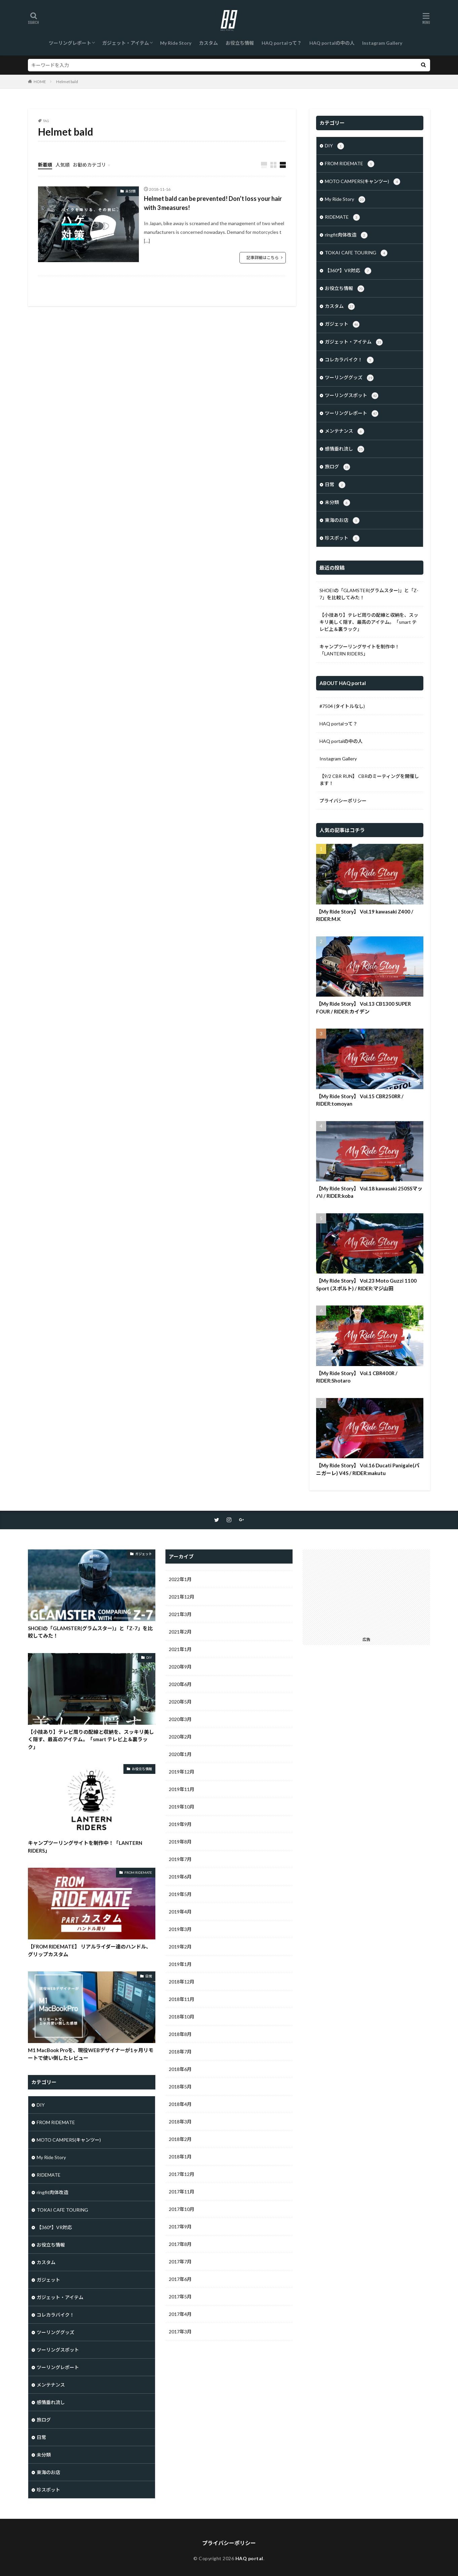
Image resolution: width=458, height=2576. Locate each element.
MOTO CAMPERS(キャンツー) (362, 181)
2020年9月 (180, 1667)
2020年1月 (180, 1754)
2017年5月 (180, 2296)
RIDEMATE (342, 217)
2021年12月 (181, 1597)
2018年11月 (181, 1999)
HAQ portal (249, 2558)
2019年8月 (180, 1842)
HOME (40, 81)
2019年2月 (180, 1946)
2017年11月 (181, 2191)
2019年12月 (181, 1772)
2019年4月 (180, 1912)
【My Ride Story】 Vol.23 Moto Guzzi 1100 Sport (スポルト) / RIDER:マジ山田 (366, 1284)
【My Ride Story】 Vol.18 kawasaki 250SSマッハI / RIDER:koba (369, 1192)
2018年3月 (180, 2121)
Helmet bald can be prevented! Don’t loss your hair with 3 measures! (213, 203)
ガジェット (342, 324)
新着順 (45, 165)
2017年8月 (180, 2244)
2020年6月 (180, 1684)
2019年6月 (180, 1877)
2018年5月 (180, 2086)
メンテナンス (344, 431)
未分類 (130, 191)
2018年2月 (180, 2139)
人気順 (62, 165)
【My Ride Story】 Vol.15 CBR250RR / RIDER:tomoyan (360, 1100)
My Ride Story (175, 43)
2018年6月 (180, 2069)
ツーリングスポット (351, 395)
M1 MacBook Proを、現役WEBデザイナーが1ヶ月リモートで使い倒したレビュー (90, 2054)
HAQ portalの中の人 (331, 43)
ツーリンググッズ (349, 377)
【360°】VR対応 (348, 270)
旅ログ (337, 467)
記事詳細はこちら (262, 257)
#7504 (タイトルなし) (342, 706)
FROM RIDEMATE (349, 163)
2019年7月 (180, 1859)
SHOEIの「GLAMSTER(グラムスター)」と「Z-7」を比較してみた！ (368, 593)
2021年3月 (180, 1614)
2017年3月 (180, 2331)
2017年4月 (180, 2314)
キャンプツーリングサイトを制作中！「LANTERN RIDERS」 (359, 650)
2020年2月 (180, 1737)
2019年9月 (180, 1824)
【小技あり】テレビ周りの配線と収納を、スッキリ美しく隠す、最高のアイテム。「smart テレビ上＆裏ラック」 (368, 622)
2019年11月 (181, 1789)
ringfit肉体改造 (346, 235)
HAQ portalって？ (282, 43)
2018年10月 (181, 2016)
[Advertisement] (366, 1591)
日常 (335, 484)
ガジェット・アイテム (125, 43)
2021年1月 (180, 1649)
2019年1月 (180, 1964)
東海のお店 (342, 520)
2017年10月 (181, 2209)
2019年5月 (180, 1894)
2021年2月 (180, 1632)
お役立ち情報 (240, 43)
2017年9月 (180, 2226)
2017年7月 (180, 2261)
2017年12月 (181, 2174)
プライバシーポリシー (343, 800)
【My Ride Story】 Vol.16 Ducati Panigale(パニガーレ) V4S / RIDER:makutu (367, 1469)
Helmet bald (67, 81)
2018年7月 (180, 2051)
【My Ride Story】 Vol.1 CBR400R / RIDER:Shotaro (356, 1377)
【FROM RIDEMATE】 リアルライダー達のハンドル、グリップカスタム (89, 1950)
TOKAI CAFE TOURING (356, 253)
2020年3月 (180, 1719)
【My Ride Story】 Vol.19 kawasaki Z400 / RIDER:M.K (364, 915)
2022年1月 (180, 1579)
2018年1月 (180, 2156)
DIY (334, 146)
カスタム (208, 43)
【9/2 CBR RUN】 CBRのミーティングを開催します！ (369, 779)
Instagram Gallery (382, 43)
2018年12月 (181, 1981)
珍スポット (342, 538)
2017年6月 (180, 2279)
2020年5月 (180, 1702)
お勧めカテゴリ (89, 165)
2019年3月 (180, 1929)
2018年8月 (180, 2034)
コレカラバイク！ (349, 360)
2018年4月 (180, 2104)
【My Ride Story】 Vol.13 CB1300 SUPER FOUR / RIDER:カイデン (363, 1007)
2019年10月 (181, 1807)
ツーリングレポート (70, 43)
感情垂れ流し (344, 449)
